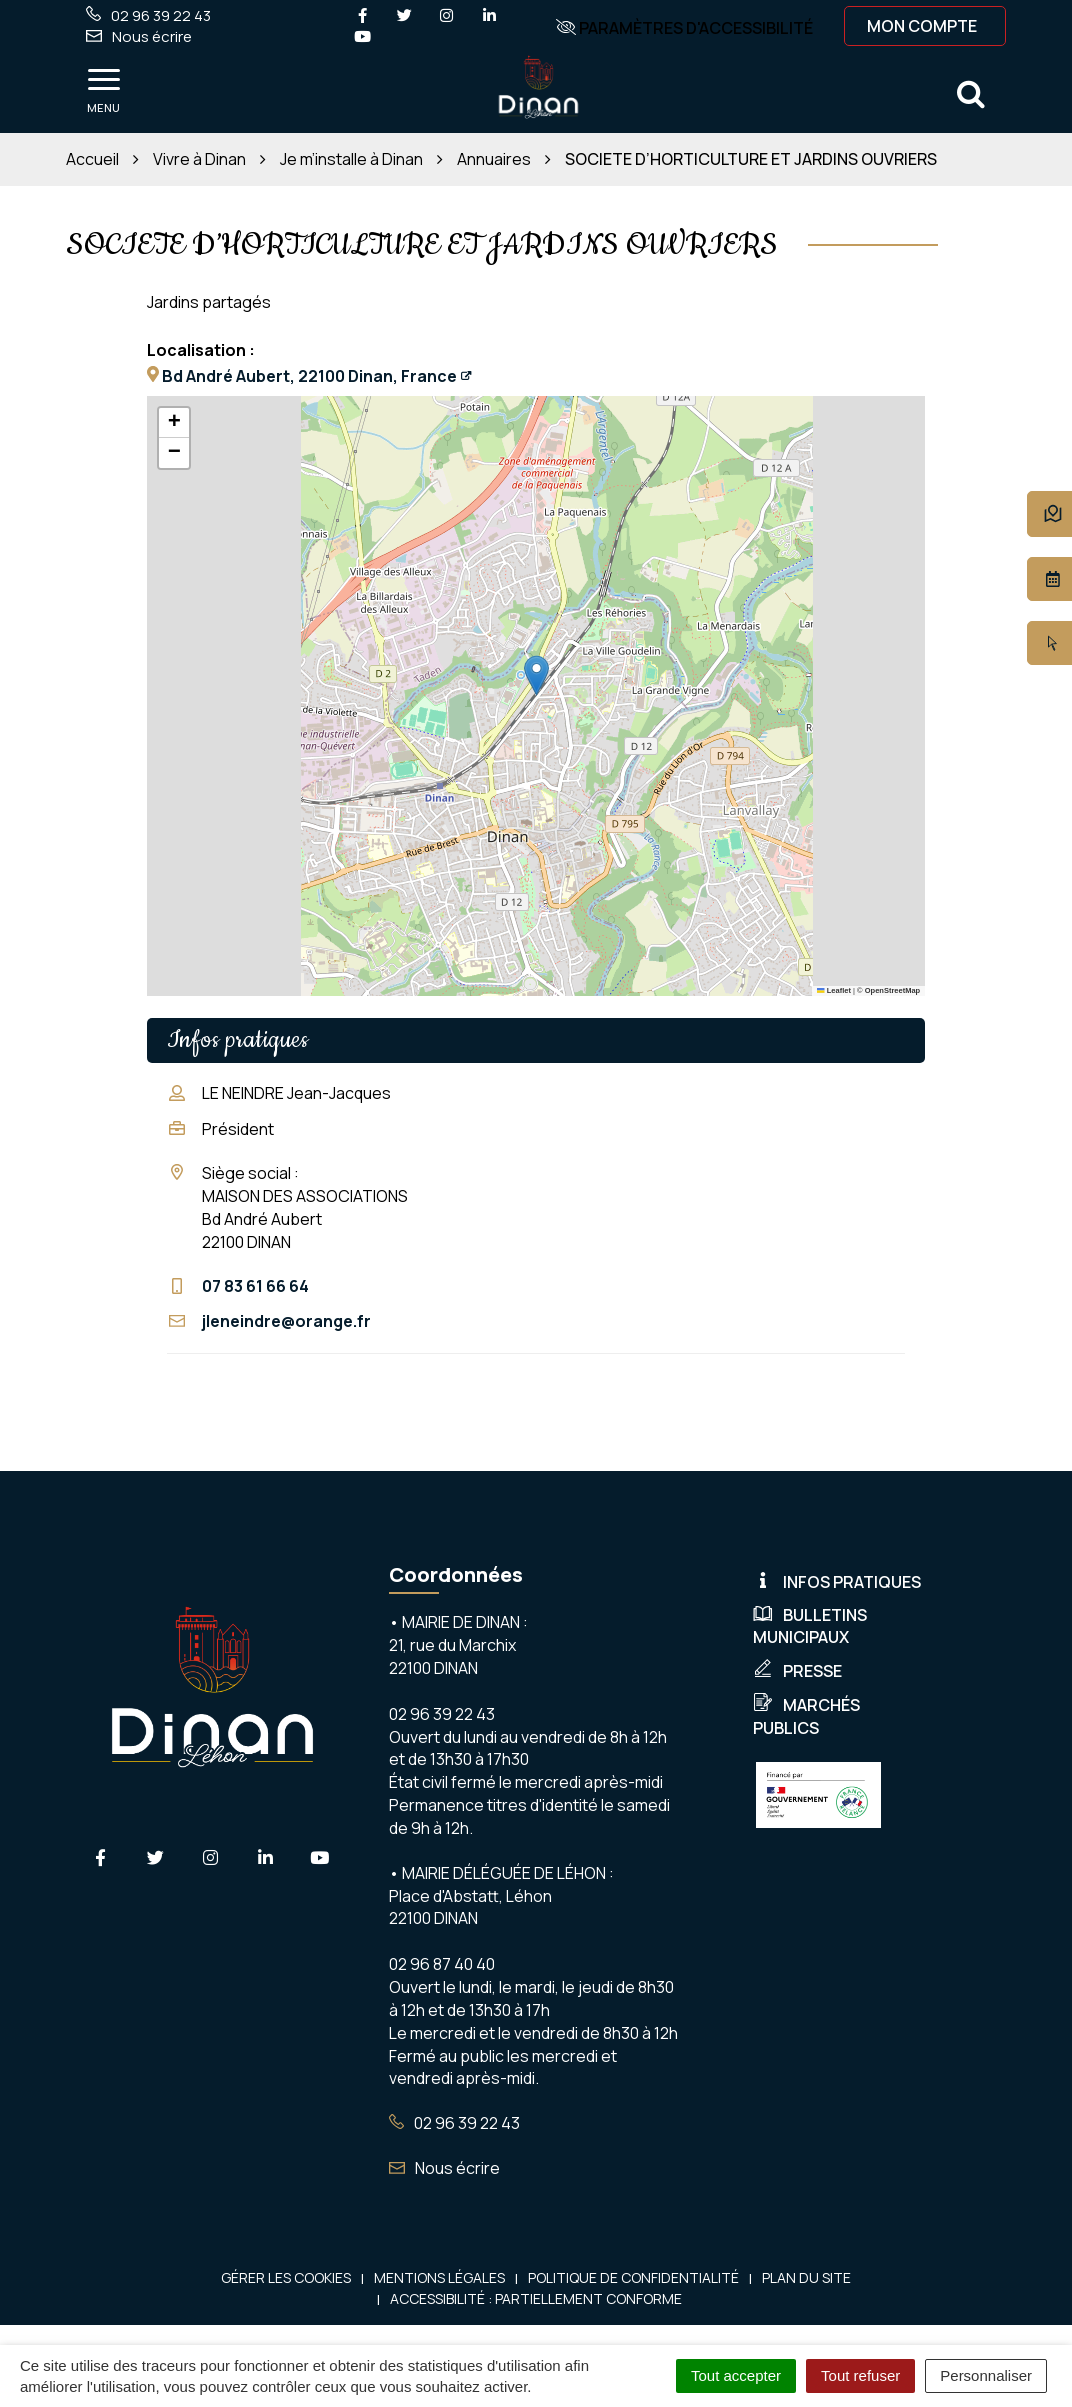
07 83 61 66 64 (255, 1286)
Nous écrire (444, 2168)
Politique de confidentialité (633, 2277)
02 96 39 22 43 (454, 2123)
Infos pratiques (837, 1582)
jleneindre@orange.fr (286, 1321)
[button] (536, 675)
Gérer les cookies (286, 2277)
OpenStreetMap (892, 990)
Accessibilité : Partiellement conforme (536, 2298)
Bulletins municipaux (810, 1626)
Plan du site (806, 2277)
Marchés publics (806, 1716)
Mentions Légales (439, 2277)
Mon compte (922, 26)
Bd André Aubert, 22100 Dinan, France (309, 376)
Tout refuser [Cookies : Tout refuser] (860, 2375)
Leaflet (834, 990)
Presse (797, 1671)
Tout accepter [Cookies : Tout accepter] (736, 2375)
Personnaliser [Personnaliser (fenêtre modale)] (986, 2375)
